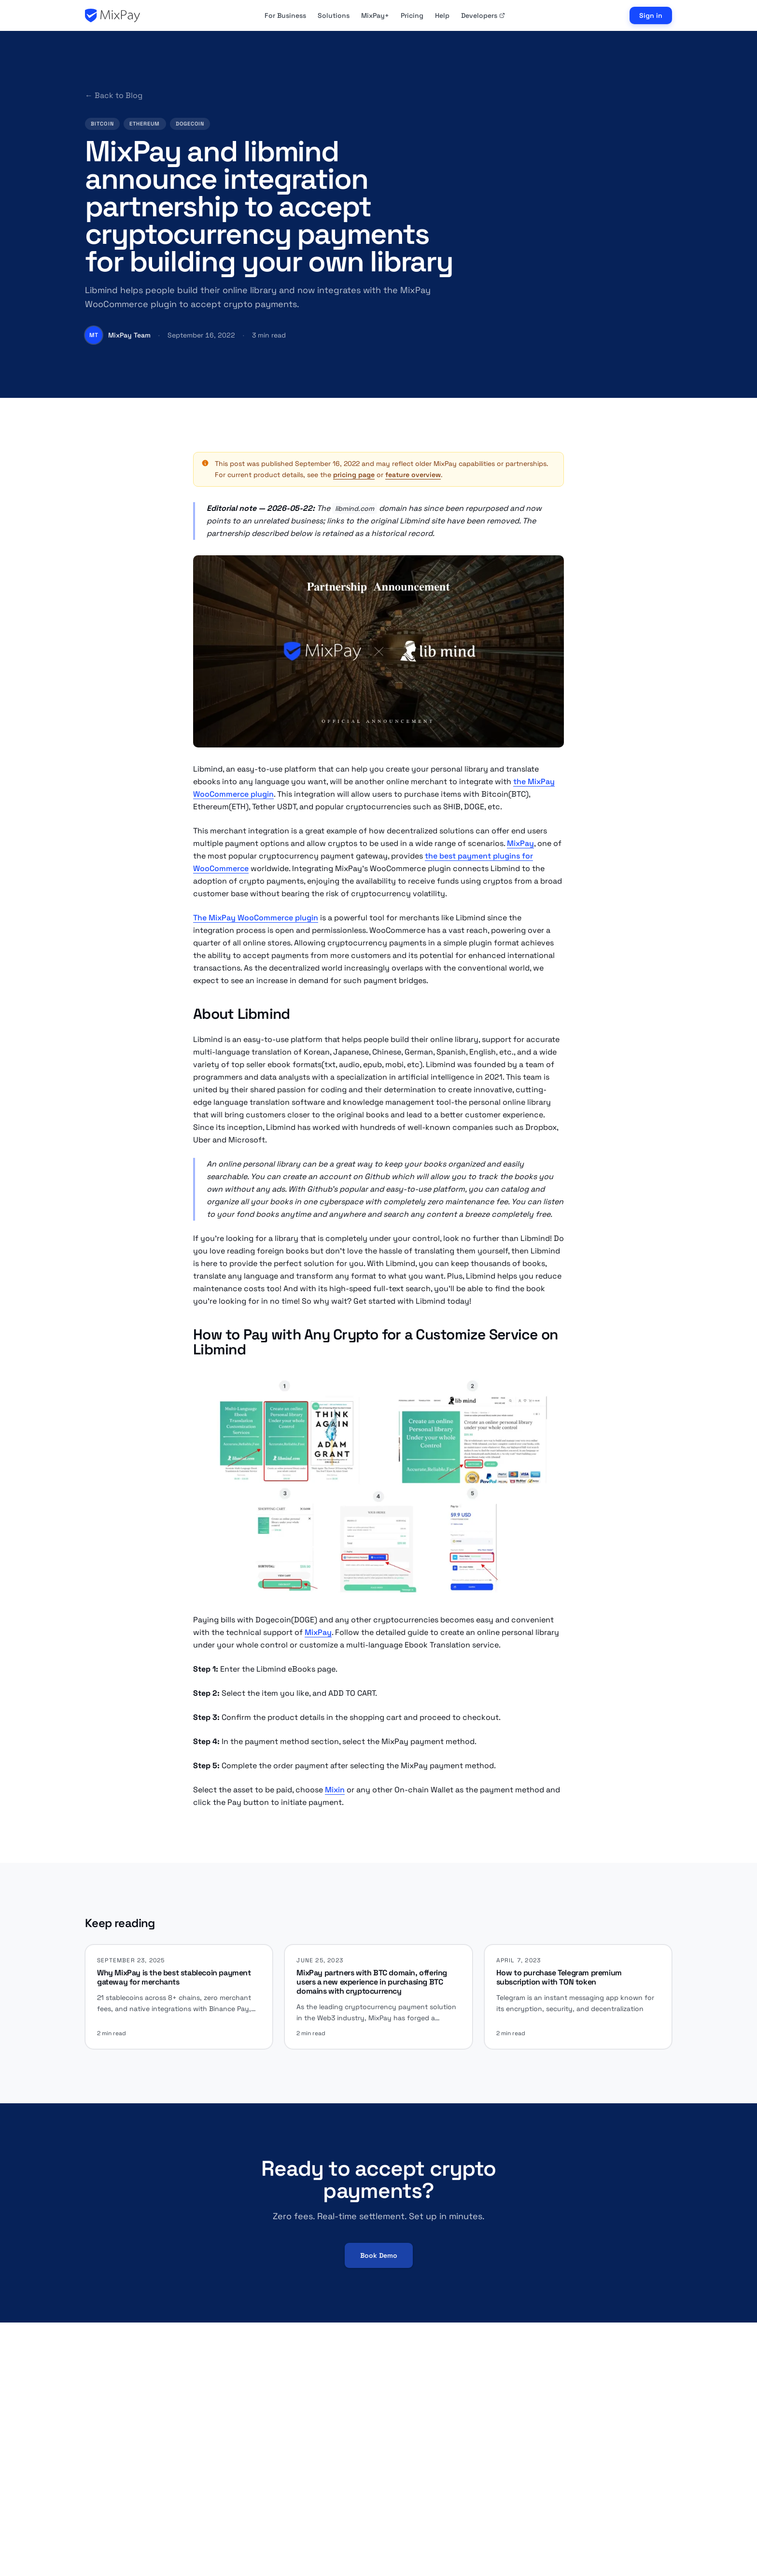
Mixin (335, 1790)
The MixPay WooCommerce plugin (255, 918)
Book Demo (378, 2255)
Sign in (650, 15)
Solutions (334, 15)
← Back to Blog (113, 95)
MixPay (520, 843)
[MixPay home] (112, 15)
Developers (483, 15)
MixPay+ (375, 15)
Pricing (412, 15)
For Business (285, 15)
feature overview (413, 474)
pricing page (354, 474)
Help (442, 15)
